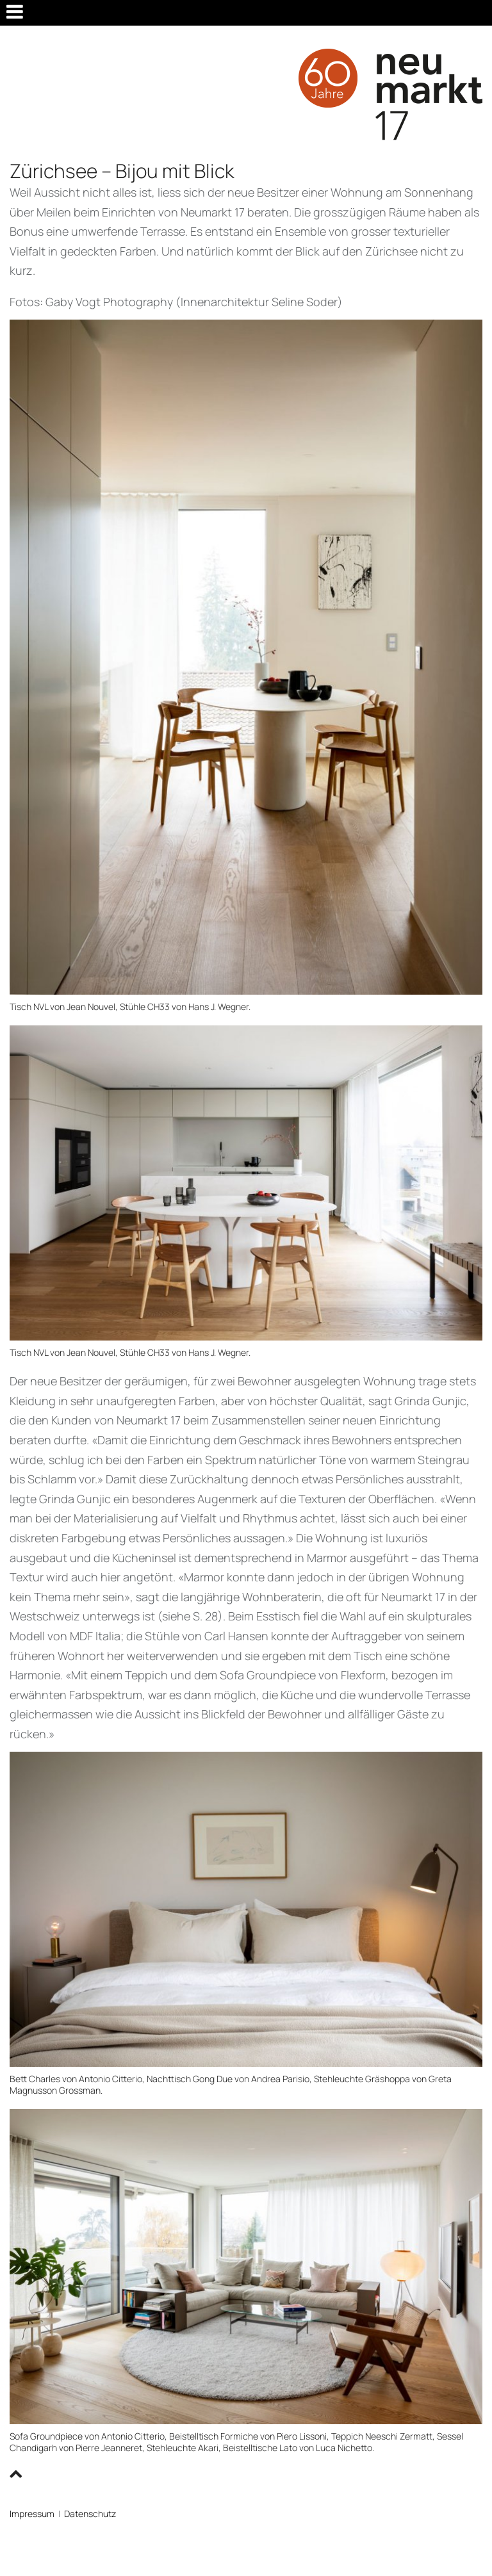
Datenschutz (90, 2513)
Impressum (32, 2513)
